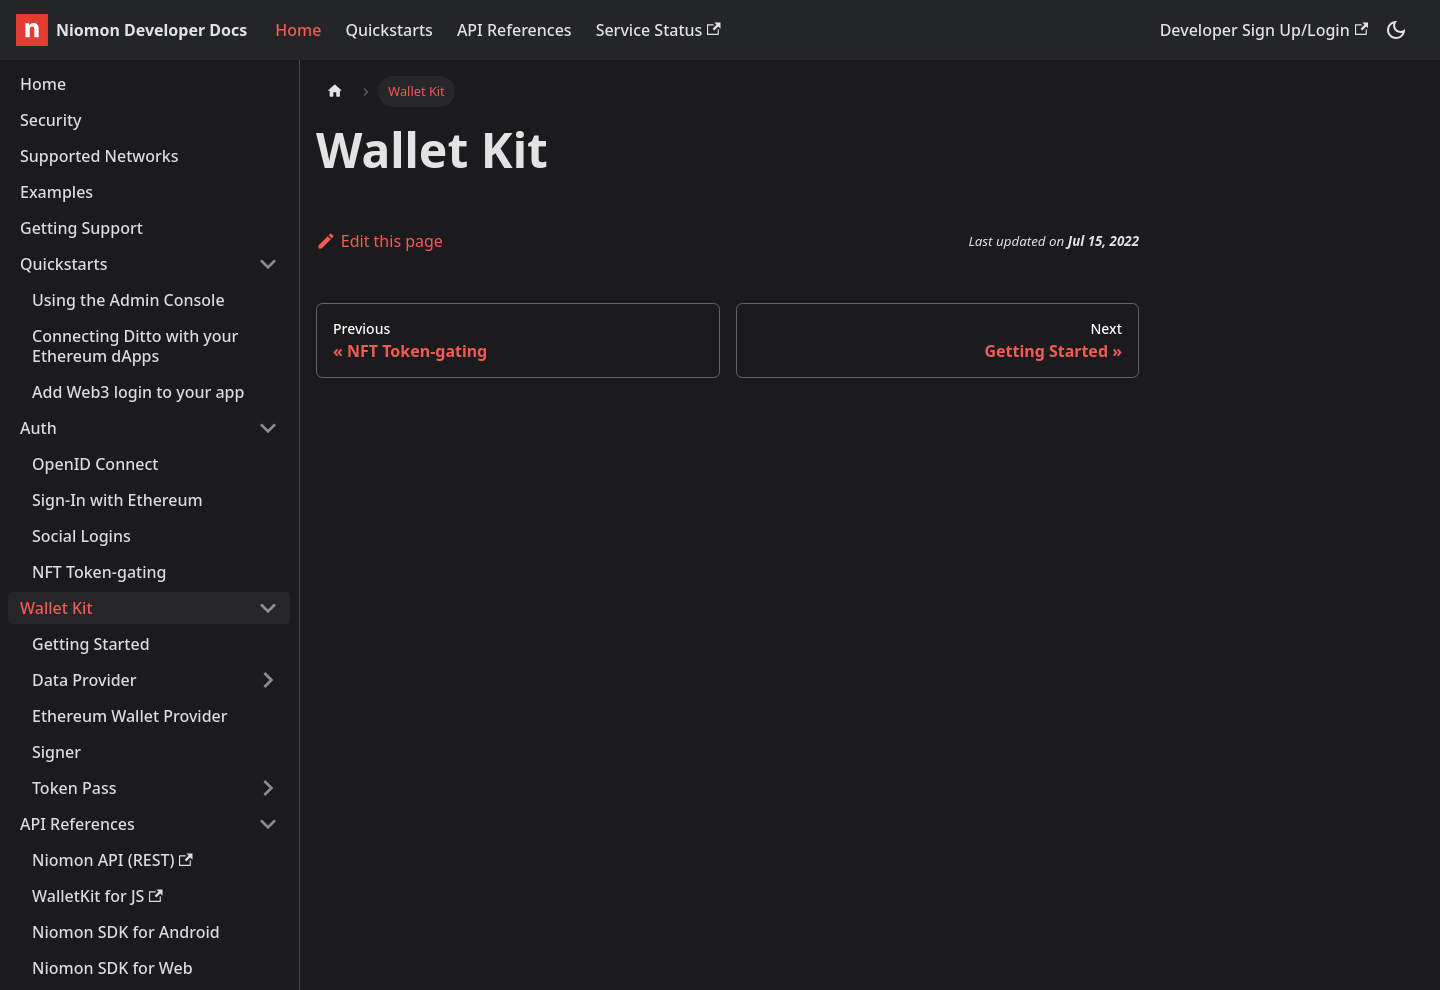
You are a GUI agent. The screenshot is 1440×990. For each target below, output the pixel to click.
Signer (56, 752)
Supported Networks (99, 156)
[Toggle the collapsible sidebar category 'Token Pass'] (268, 788)
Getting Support (81, 228)
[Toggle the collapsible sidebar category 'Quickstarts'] (268, 264)
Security (51, 120)
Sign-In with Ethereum (117, 500)
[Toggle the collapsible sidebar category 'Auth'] (268, 428)
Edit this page (379, 241)
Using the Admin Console (128, 300)
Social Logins (81, 536)
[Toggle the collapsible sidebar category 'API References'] (268, 824)
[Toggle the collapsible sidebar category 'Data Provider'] (268, 680)
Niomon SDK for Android (126, 932)
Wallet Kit (56, 608)
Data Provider (84, 680)
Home (298, 30)
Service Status (658, 30)
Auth (38, 428)
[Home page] (335, 91)
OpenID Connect (95, 464)
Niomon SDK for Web (112, 968)
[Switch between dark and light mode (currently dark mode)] (1396, 30)
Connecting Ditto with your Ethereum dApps (135, 346)
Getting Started (91, 644)
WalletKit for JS (97, 896)
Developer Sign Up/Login (1264, 30)
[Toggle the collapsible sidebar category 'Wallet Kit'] (268, 608)
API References (514, 30)
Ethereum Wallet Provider (130, 716)
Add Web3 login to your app (138, 392)
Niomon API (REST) (112, 860)
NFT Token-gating (99, 572)
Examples (56, 192)
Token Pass (74, 788)
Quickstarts (388, 30)
